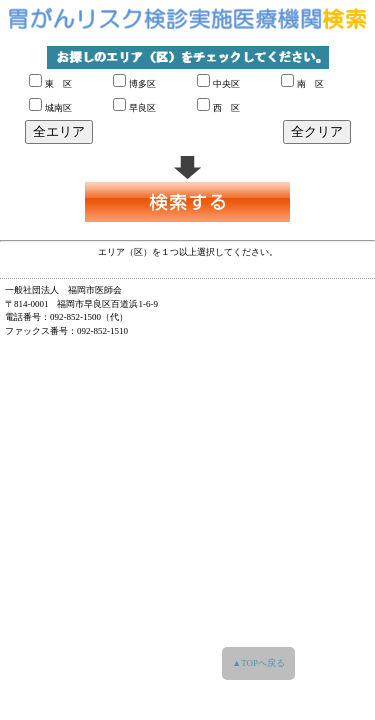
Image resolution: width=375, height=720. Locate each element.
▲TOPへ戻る (258, 663)
